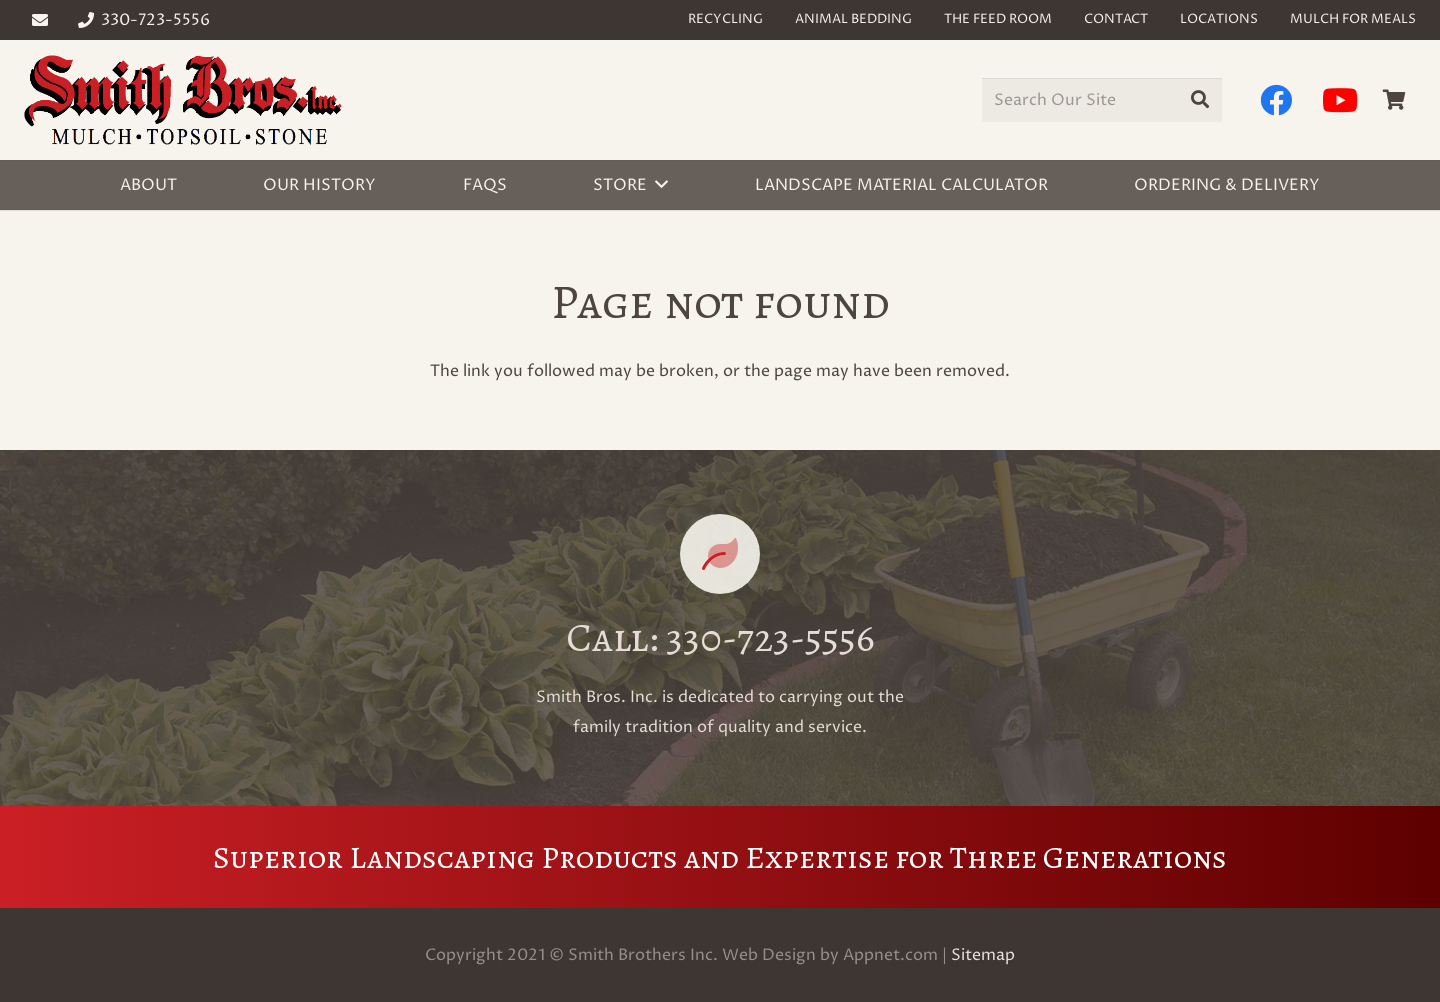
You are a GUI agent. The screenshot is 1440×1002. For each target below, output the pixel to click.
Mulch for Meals (1353, 19)
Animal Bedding (853, 19)
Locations (1219, 19)
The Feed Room (998, 19)
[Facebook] (1276, 100)
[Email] (40, 20)
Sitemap (983, 955)
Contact (1116, 19)
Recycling (725, 19)
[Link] (183, 100)
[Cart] (1394, 100)
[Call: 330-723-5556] (720, 554)
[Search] (1200, 100)
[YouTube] (1340, 100)
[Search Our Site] (1102, 100)
